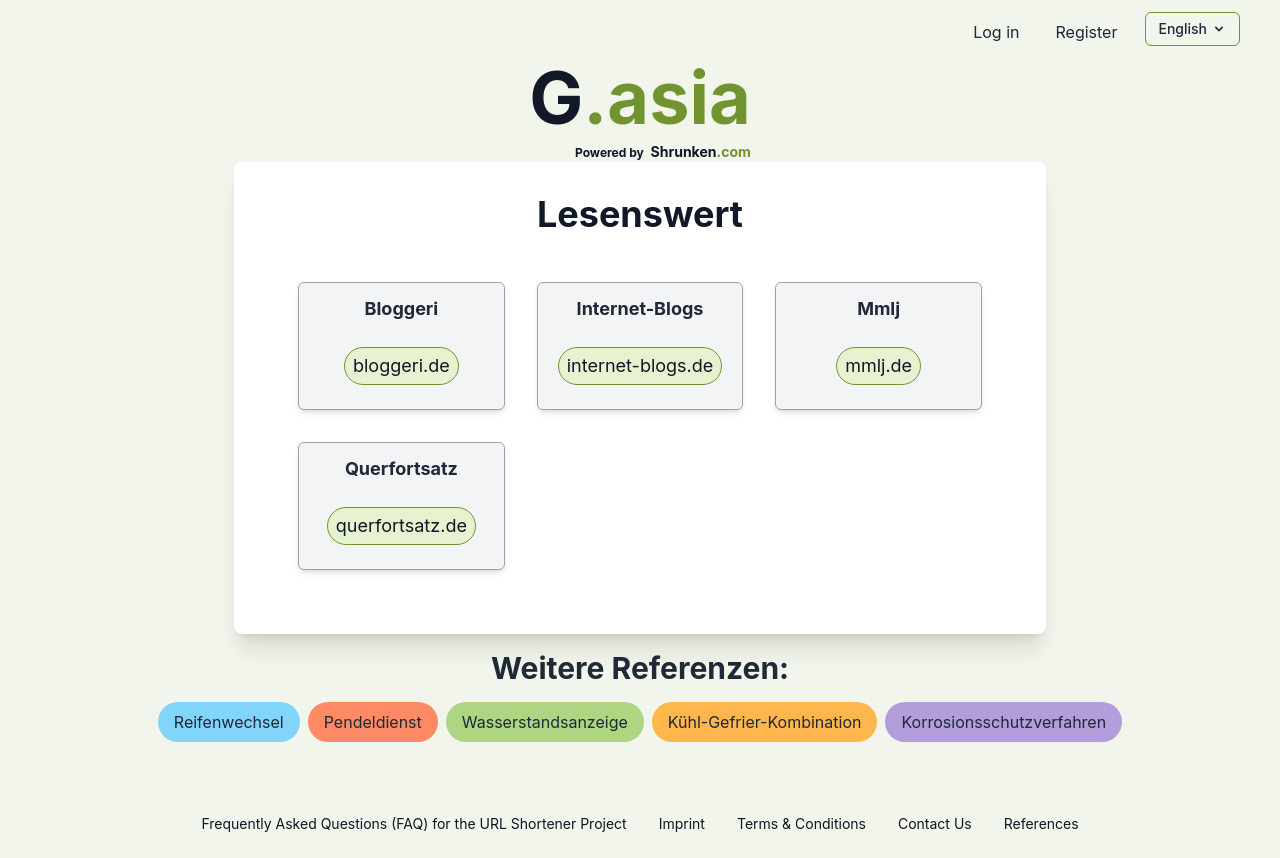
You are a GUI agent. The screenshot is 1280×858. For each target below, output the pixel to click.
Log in (996, 32)
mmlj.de (878, 365)
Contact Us (935, 823)
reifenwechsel (229, 722)
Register (1086, 32)
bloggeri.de (401, 365)
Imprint (682, 823)
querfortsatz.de (401, 525)
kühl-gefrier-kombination (765, 722)
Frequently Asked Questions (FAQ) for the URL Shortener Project (413, 823)
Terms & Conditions (801, 823)
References (1041, 823)
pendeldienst (373, 722)
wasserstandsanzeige (545, 722)
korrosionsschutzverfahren (1003, 722)
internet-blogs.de (640, 365)
